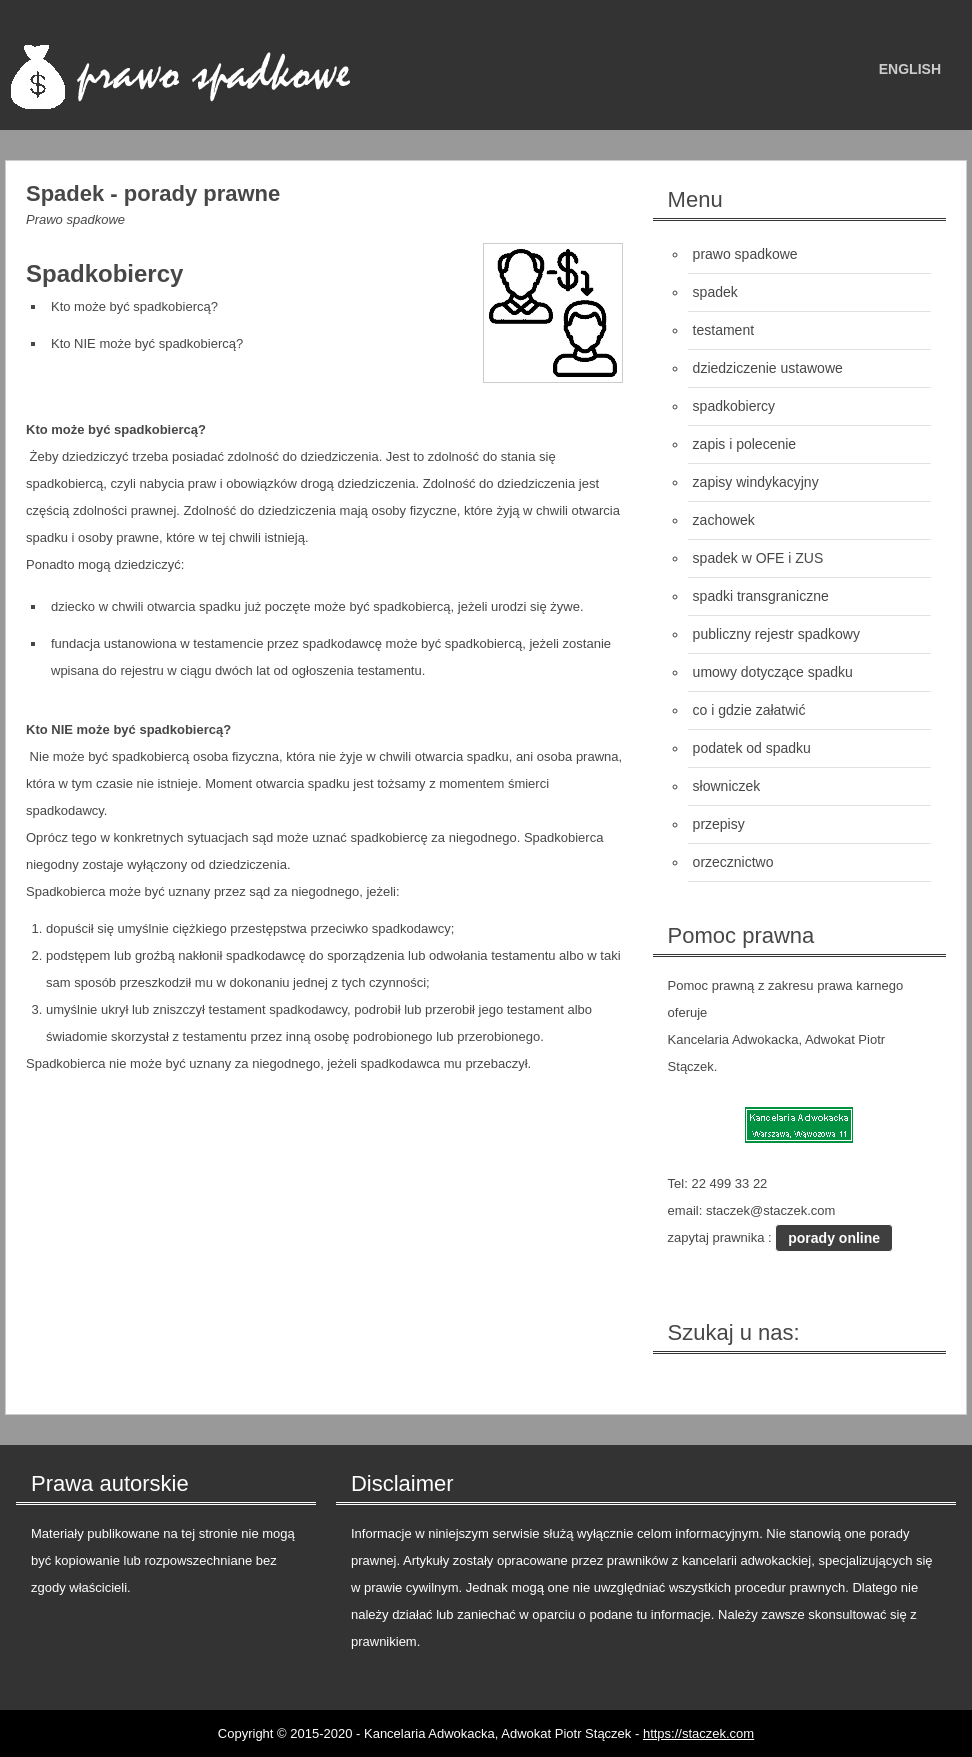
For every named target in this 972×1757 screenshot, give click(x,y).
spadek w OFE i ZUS (758, 558)
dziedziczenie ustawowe (768, 368)
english (910, 69)
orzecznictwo (733, 862)
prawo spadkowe (745, 254)
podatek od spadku (752, 748)
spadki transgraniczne (761, 596)
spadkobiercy (734, 406)
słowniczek (727, 786)
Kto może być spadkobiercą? (134, 306)
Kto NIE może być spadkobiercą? (147, 343)
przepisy (719, 824)
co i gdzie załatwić (749, 710)
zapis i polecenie (745, 444)
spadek (715, 292)
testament (723, 330)
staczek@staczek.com (771, 1210)
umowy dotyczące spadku (773, 672)
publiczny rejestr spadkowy (776, 634)
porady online (834, 1238)
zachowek (724, 520)
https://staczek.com (698, 1733)
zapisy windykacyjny (756, 482)
